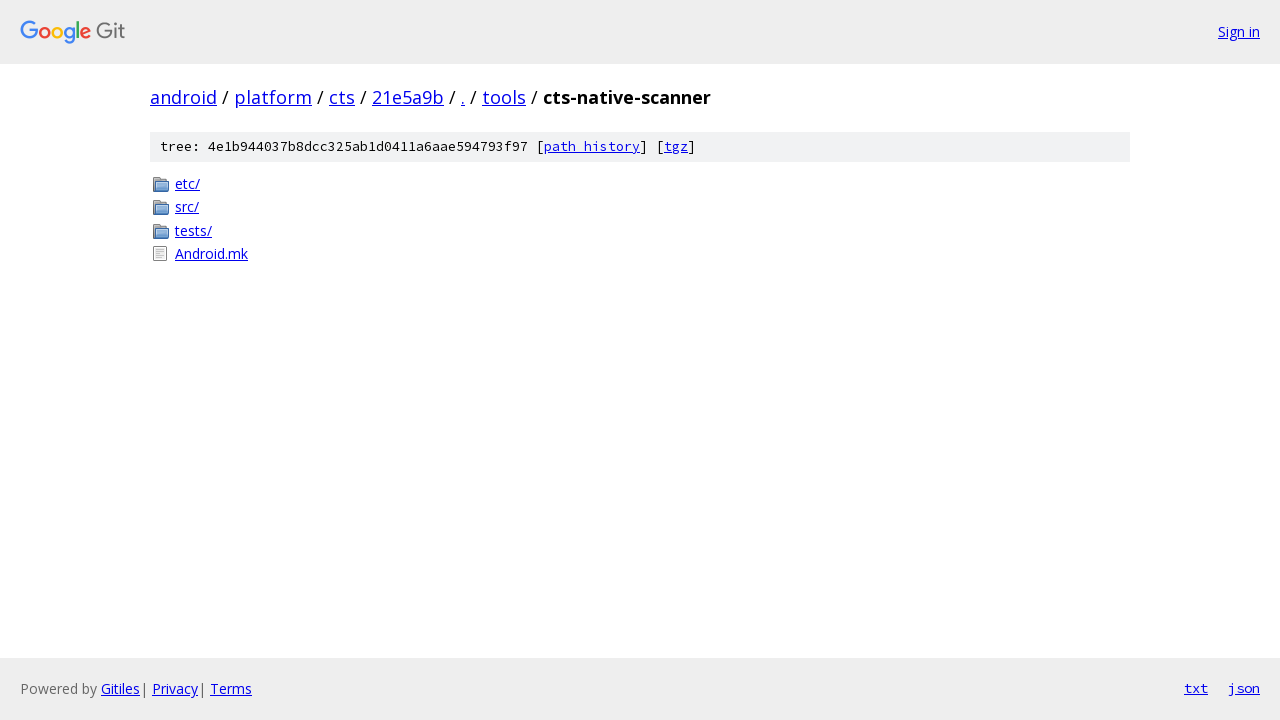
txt (1196, 688)
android (183, 97)
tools (504, 97)
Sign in (1239, 31)
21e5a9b (408, 97)
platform (273, 97)
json (1244, 688)
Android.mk (211, 253)
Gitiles (120, 688)
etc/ (187, 183)
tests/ (193, 230)
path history (592, 146)
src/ (187, 206)
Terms (231, 688)
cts (342, 97)
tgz (676, 146)
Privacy (175, 688)
